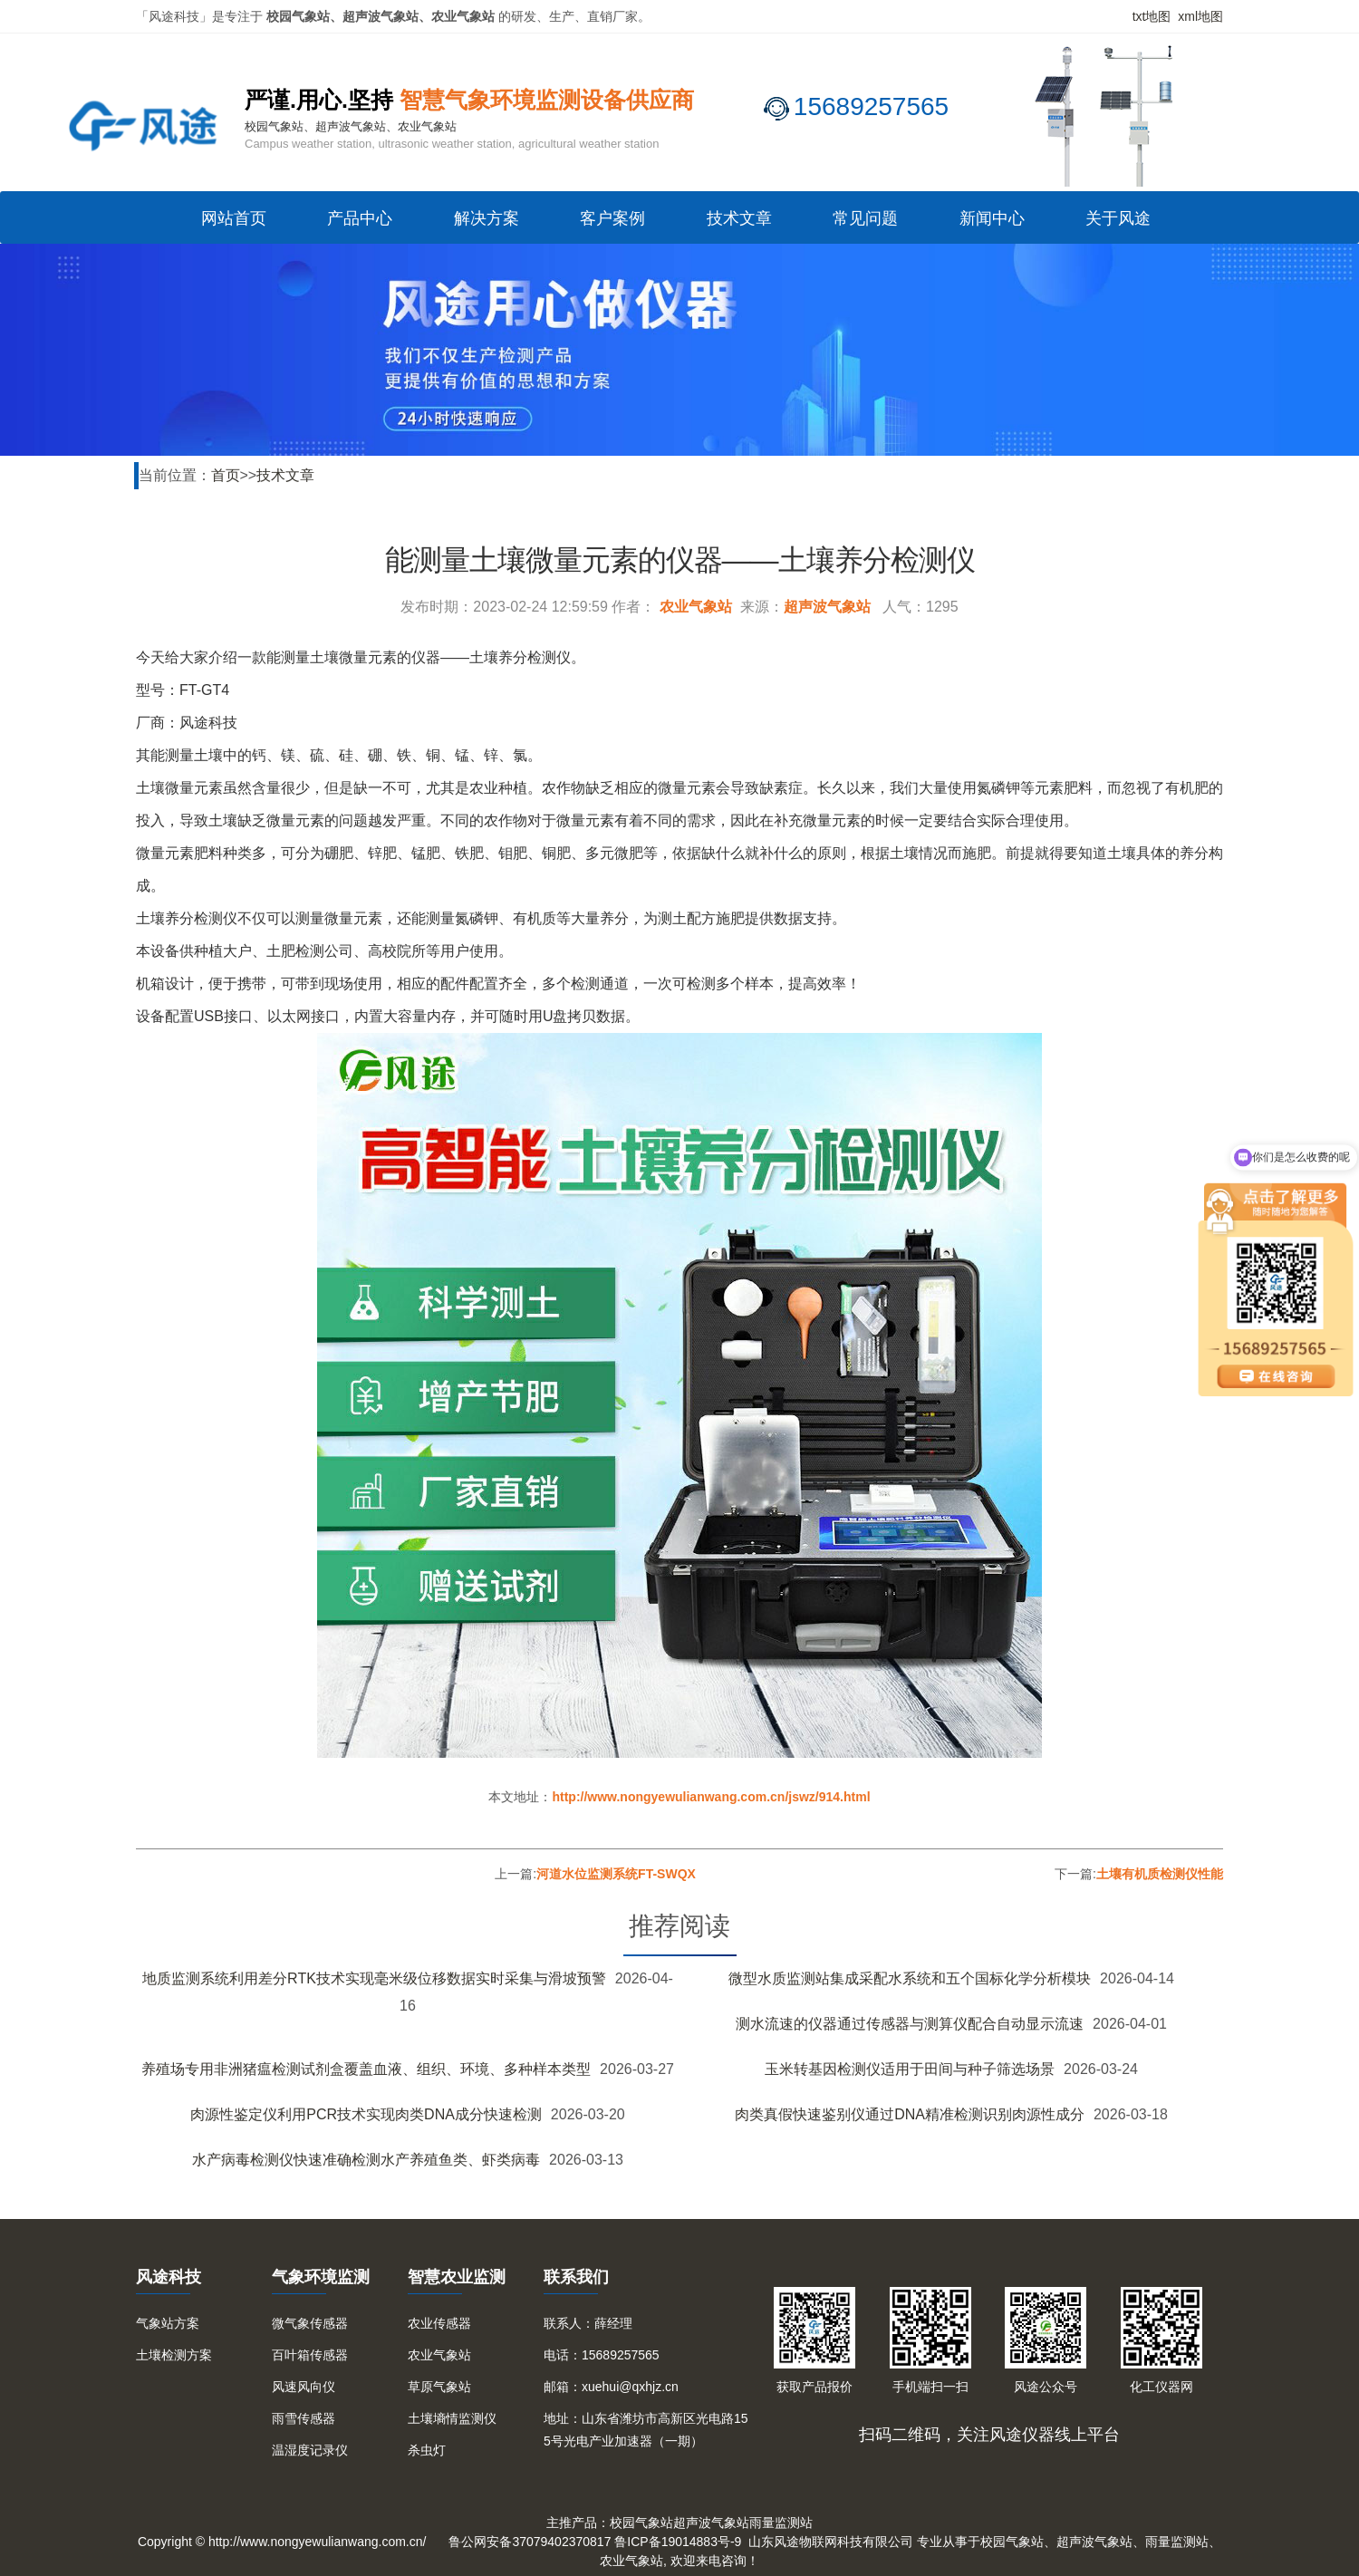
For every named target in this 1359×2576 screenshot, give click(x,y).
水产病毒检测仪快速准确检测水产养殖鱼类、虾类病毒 (366, 2159)
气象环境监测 (321, 2277)
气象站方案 (167, 2323)
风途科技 (168, 2277)
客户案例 (612, 218)
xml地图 (1200, 16)
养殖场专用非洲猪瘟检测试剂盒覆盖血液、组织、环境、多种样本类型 (366, 2069)
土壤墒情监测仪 (452, 2418)
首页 (225, 475)
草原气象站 (439, 2386)
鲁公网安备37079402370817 (529, 2541)
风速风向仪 (303, 2386)
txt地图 (1151, 16)
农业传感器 (439, 2323)
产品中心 (359, 218)
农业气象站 (696, 606)
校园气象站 (641, 2522)
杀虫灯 (427, 2450)
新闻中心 (992, 218)
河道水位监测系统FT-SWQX (616, 1874)
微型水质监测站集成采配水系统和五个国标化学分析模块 (909, 1978)
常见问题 (865, 218)
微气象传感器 (310, 2323)
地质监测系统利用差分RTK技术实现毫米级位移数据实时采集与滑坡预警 (374, 1978)
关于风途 (1118, 218)
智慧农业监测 (457, 2277)
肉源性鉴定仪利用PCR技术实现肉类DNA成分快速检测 (366, 2114)
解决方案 (486, 218)
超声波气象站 (827, 606)
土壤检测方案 (174, 2355)
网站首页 (233, 218)
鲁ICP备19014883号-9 (677, 2541)
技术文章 (739, 218)
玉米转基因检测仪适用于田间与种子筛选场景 (910, 2069)
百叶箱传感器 (310, 2355)
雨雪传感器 (303, 2418)
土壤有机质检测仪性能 (1159, 1874)
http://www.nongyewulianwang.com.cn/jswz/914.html (711, 1797)
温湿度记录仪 (310, 2450)
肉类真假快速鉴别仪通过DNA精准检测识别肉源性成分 (909, 2114)
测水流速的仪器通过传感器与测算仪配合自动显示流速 (910, 2023)
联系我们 (576, 2277)
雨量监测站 (781, 2522)
